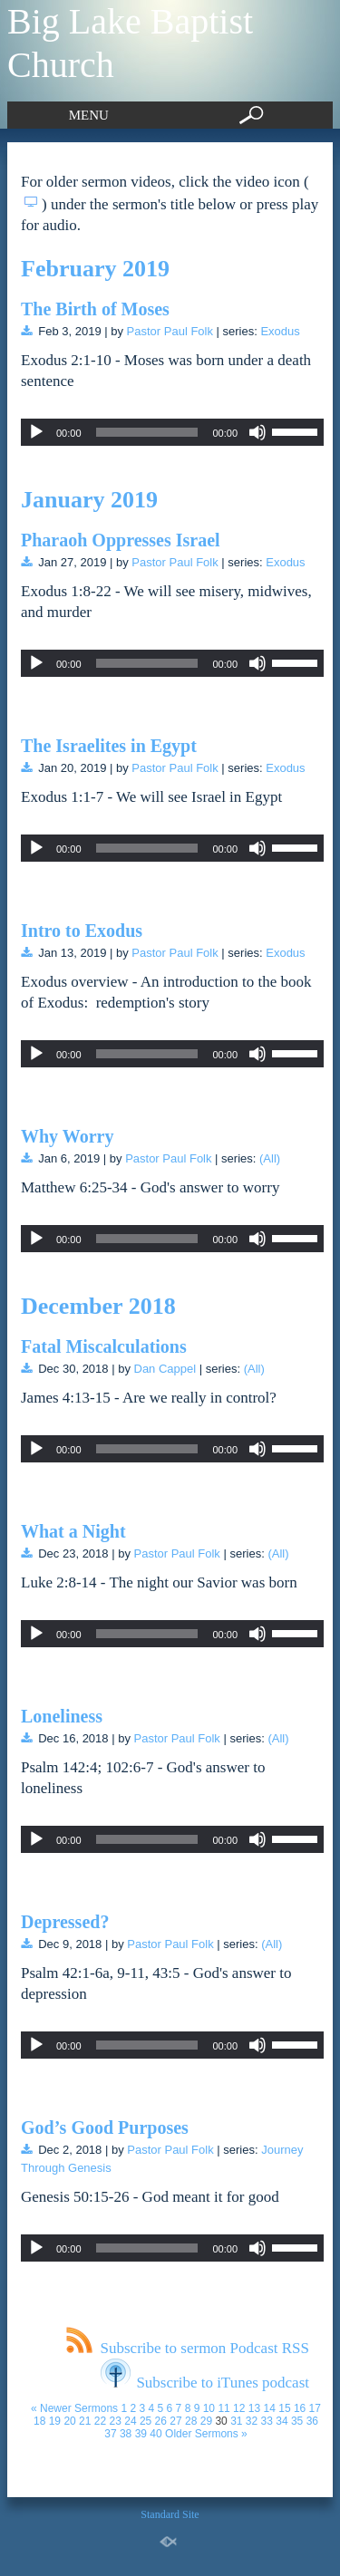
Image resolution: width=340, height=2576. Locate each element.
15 (284, 2408)
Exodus (279, 331)
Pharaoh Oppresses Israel (120, 540)
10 (209, 2408)
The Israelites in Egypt (109, 746)
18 (39, 2421)
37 (110, 2433)
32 (251, 2421)
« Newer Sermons (74, 2408)
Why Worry (67, 1136)
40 (155, 2433)
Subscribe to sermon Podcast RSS (187, 2348)
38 (125, 2433)
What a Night (73, 1531)
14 (270, 2408)
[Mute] (257, 432)
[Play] (36, 432)
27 (175, 2421)
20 (69, 2421)
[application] (172, 432)
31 (236, 2421)
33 (267, 2421)
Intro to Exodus (81, 931)
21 (85, 2421)
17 (315, 2408)
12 (239, 2408)
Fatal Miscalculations (104, 1346)
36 (312, 2421)
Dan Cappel (165, 1368)
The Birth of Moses (95, 309)
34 (281, 2421)
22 (100, 2421)
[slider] (147, 432)
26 (161, 2421)
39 (141, 2433)
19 (55, 2421)
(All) (269, 1158)
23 (115, 2421)
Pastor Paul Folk (170, 331)
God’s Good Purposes (105, 2127)
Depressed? (65, 1922)
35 (297, 2421)
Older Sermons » (206, 2433)
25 (145, 2421)
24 (130, 2421)
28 (191, 2421)
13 (254, 2408)
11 (223, 2408)
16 (300, 2408)
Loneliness (61, 1716)
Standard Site (170, 2514)
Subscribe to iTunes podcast (205, 2382)
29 (206, 2421)
